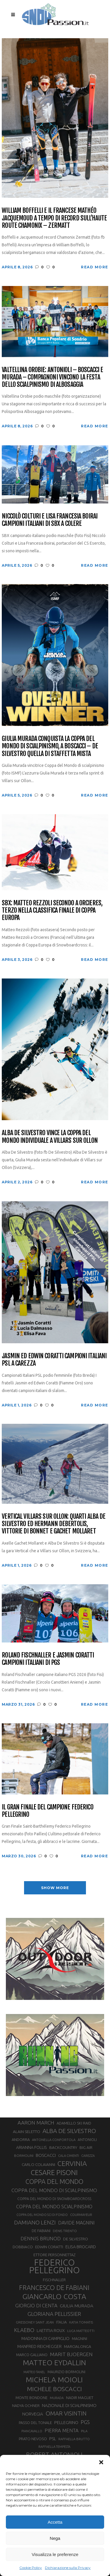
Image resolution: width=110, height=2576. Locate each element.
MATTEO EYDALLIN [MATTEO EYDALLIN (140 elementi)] (54, 2362)
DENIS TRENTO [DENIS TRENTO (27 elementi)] (65, 2231)
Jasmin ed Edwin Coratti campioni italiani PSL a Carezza (54, 1359)
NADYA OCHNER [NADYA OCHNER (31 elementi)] (26, 2405)
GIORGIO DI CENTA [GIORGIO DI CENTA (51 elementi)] (36, 2305)
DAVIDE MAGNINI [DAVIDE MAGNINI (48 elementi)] (76, 2222)
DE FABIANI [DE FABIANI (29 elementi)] (41, 2231)
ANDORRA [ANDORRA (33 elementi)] (21, 2139)
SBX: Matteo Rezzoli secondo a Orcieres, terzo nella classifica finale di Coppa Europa (52, 910)
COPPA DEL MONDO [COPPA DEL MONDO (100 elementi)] (54, 2181)
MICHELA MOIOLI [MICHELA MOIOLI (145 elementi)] (54, 2379)
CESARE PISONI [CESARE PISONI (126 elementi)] (54, 2172)
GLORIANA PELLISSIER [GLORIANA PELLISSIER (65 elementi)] (54, 2314)
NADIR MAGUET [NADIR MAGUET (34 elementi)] (79, 2398)
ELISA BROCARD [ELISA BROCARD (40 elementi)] (80, 2246)
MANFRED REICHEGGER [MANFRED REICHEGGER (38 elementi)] (39, 2346)
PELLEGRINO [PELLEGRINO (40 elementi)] (66, 2422)
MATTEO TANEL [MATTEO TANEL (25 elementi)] (34, 2372)
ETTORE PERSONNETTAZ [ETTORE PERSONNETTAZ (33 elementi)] (54, 2255)
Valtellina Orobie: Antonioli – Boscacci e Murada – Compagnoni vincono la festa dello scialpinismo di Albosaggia (52, 377)
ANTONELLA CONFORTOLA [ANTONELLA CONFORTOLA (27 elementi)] (53, 2140)
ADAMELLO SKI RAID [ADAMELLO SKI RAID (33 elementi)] (74, 2123)
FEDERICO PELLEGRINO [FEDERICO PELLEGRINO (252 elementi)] (54, 2266)
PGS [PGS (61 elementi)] (85, 2422)
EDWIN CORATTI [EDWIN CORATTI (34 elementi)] (49, 2247)
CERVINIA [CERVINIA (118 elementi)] (72, 2163)
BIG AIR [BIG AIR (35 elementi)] (85, 2147)
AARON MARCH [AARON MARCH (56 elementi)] (36, 2122)
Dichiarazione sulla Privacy (68, 2567)
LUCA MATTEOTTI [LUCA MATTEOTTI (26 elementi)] (80, 2331)
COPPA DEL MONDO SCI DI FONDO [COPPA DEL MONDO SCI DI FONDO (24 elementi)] (42, 2215)
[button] (101, 2462)
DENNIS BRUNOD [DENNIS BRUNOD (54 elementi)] (41, 2238)
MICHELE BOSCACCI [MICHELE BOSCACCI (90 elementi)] (54, 2388)
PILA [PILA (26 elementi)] (84, 2431)
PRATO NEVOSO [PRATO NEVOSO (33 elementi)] (33, 2439)
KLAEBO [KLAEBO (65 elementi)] (24, 2330)
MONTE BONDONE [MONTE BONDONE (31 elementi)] (32, 2398)
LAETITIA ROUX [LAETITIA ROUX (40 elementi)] (51, 2330)
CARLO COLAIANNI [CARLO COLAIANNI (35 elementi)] (38, 2164)
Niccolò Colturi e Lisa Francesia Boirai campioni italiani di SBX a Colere (49, 519)
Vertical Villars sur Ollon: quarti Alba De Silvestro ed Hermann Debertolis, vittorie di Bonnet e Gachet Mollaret (53, 1524)
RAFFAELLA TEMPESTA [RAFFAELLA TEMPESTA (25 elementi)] (54, 2446)
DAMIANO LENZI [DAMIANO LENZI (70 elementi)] (35, 2222)
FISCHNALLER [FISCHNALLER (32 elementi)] (54, 2280)
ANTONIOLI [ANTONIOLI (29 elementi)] (87, 2140)
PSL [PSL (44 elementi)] (52, 2438)
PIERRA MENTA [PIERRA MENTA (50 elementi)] (62, 2430)
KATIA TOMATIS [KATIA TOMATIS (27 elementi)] (81, 2322)
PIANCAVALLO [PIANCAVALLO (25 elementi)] (31, 2431)
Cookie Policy (30, 2567)
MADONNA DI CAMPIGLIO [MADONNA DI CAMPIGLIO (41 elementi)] (45, 2338)
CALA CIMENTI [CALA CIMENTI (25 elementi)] (68, 2155)
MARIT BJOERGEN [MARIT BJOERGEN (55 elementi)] (71, 2354)
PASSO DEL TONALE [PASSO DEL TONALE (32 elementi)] (35, 2423)
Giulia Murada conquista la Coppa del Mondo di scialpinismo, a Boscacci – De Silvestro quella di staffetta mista (50, 746)
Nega (55, 2538)
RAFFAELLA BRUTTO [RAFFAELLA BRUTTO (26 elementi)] (74, 2439)
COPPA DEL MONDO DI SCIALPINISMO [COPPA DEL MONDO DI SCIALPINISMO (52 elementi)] (54, 2190)
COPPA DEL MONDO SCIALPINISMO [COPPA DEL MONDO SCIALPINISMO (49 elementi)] (54, 2206)
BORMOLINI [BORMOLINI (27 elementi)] (23, 2155)
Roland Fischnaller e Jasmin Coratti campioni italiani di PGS (48, 1658)
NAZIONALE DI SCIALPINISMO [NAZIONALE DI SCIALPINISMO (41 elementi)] (69, 2405)
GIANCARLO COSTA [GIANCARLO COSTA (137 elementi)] (54, 2296)
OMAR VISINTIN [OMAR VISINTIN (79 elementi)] (66, 2413)
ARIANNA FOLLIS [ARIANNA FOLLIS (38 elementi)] (31, 2147)
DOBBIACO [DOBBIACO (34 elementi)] (23, 2247)
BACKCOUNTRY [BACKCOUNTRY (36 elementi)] (63, 2147)
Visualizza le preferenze (55, 2554)
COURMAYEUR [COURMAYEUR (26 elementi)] (81, 2215)
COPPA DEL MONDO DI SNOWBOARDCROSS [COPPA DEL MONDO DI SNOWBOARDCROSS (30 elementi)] (54, 2199)
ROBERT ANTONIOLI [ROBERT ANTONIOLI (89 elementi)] (54, 2454)
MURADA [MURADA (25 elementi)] (57, 2398)
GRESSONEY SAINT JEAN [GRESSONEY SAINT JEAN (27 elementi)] (35, 2322)
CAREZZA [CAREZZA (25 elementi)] (88, 2155)
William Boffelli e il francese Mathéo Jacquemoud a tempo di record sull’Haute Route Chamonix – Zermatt (54, 218)
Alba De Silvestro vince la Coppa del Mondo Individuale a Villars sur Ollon (49, 1136)
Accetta (55, 2522)
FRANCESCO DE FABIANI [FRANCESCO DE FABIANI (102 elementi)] (54, 2287)
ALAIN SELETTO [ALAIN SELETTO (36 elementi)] (26, 2131)
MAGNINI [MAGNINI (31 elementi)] (79, 2338)
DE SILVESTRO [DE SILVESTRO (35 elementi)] (75, 2239)
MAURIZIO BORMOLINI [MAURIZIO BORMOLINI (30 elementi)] (66, 2372)
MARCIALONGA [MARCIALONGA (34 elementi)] (77, 2346)
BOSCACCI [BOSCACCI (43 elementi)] (46, 2155)
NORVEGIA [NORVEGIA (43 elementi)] (32, 2413)
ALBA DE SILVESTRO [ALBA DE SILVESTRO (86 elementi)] (69, 2130)
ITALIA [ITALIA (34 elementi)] (61, 2322)
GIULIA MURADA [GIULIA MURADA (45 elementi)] (76, 2305)
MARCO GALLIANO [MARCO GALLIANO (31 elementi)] (32, 2355)
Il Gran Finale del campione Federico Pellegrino (47, 1810)
